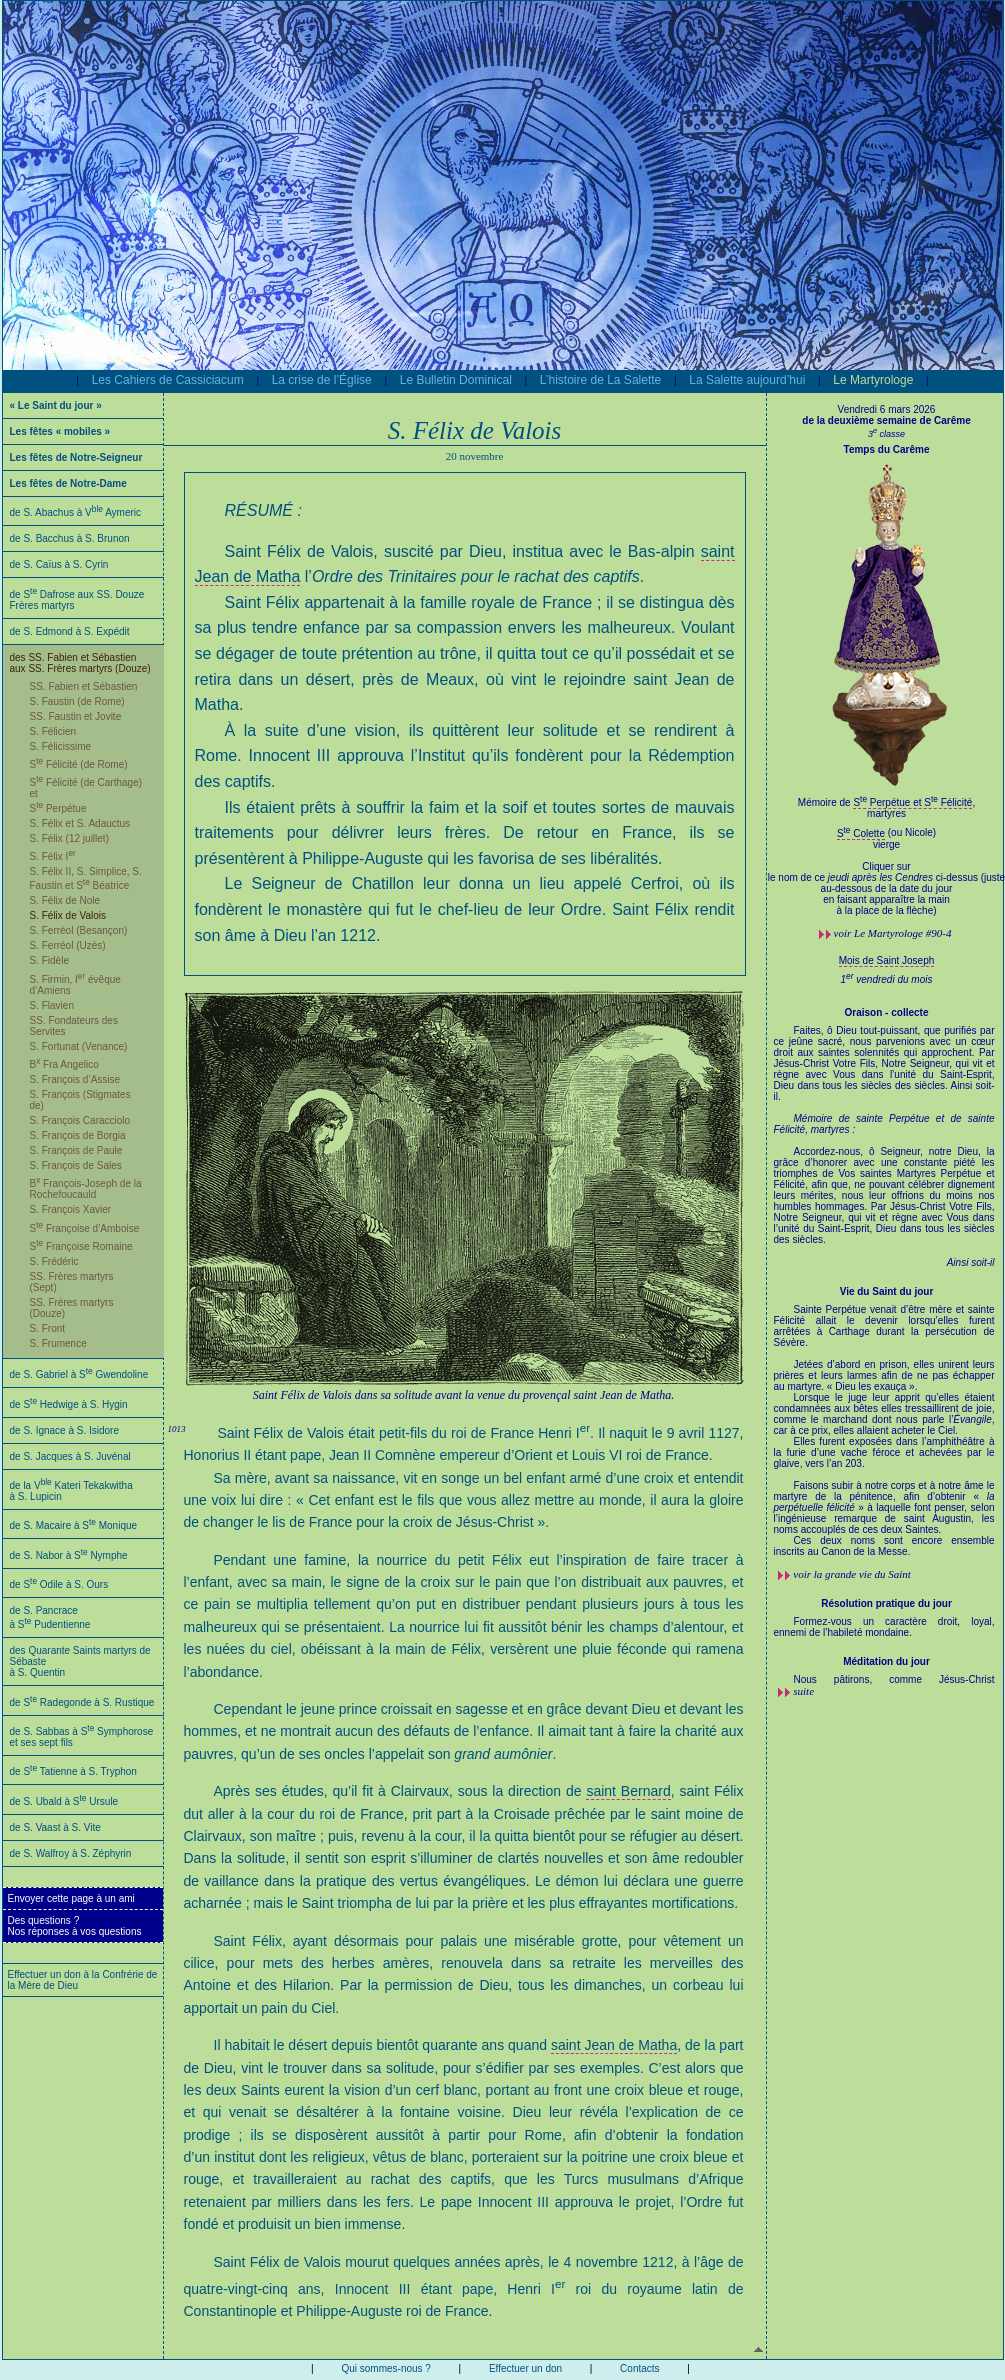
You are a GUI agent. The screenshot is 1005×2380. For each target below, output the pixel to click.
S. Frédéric (54, 1261)
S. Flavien (52, 1005)
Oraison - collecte (887, 1012)
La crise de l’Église (322, 380)
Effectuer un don (525, 2368)
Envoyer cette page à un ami (71, 1898)
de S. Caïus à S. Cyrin (59, 564)
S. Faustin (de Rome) (77, 701)
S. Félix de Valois (68, 915)
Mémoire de (826, 802)
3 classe (886, 434)
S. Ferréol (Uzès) (68, 945)
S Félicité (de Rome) (79, 764)
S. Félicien (53, 731)
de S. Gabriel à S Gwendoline (79, 1374)
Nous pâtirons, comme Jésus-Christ (894, 1679)
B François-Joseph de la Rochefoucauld (86, 1189)
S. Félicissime (61, 746)
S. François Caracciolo (80, 1120)
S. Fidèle (49, 960)
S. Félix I (53, 856)
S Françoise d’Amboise (85, 1228)
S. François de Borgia (78, 1135)
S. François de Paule (76, 1150)
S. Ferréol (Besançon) (79, 930)
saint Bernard (628, 1791)
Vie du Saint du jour (887, 1291)
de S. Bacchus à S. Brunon (70, 538)
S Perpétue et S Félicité (912, 802)
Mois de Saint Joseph (887, 960)
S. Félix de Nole (65, 900)
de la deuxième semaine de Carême (886, 420)
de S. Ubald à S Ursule (64, 1801)
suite (803, 1691)
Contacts (639, 2368)
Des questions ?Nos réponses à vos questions (75, 1926)
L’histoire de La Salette (600, 380)
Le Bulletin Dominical (456, 380)
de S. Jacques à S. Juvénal (70, 1456)
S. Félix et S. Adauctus (80, 823)
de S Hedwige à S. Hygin (69, 1404)
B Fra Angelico (64, 1064)
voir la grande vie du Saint (852, 1574)
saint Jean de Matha (614, 2045)
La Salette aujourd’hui (747, 380)
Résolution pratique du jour (886, 1603)
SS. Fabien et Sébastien (84, 686)
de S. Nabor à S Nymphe (69, 1555)
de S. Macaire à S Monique (74, 1525)
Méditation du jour (886, 1661)
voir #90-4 (893, 933)
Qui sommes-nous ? (385, 2368)
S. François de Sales (76, 1165)
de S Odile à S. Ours (59, 1584)
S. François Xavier (71, 1209)
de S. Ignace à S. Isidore (65, 1430)
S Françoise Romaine (81, 1246)
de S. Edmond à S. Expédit (70, 631)
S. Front (48, 1328)
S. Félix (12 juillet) (69, 838)
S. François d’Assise (75, 1079)
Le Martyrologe (873, 380)
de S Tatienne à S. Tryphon (73, 1771)
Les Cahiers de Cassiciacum (168, 380)
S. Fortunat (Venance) (79, 1046)
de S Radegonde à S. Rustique (82, 1702)
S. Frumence (58, 1343)
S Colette (861, 833)
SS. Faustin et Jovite (76, 716)
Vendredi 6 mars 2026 (887, 409)
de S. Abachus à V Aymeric (76, 512)
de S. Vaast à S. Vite (55, 1827)
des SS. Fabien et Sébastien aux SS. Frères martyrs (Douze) (80, 663)
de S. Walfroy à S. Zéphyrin (71, 1853)
